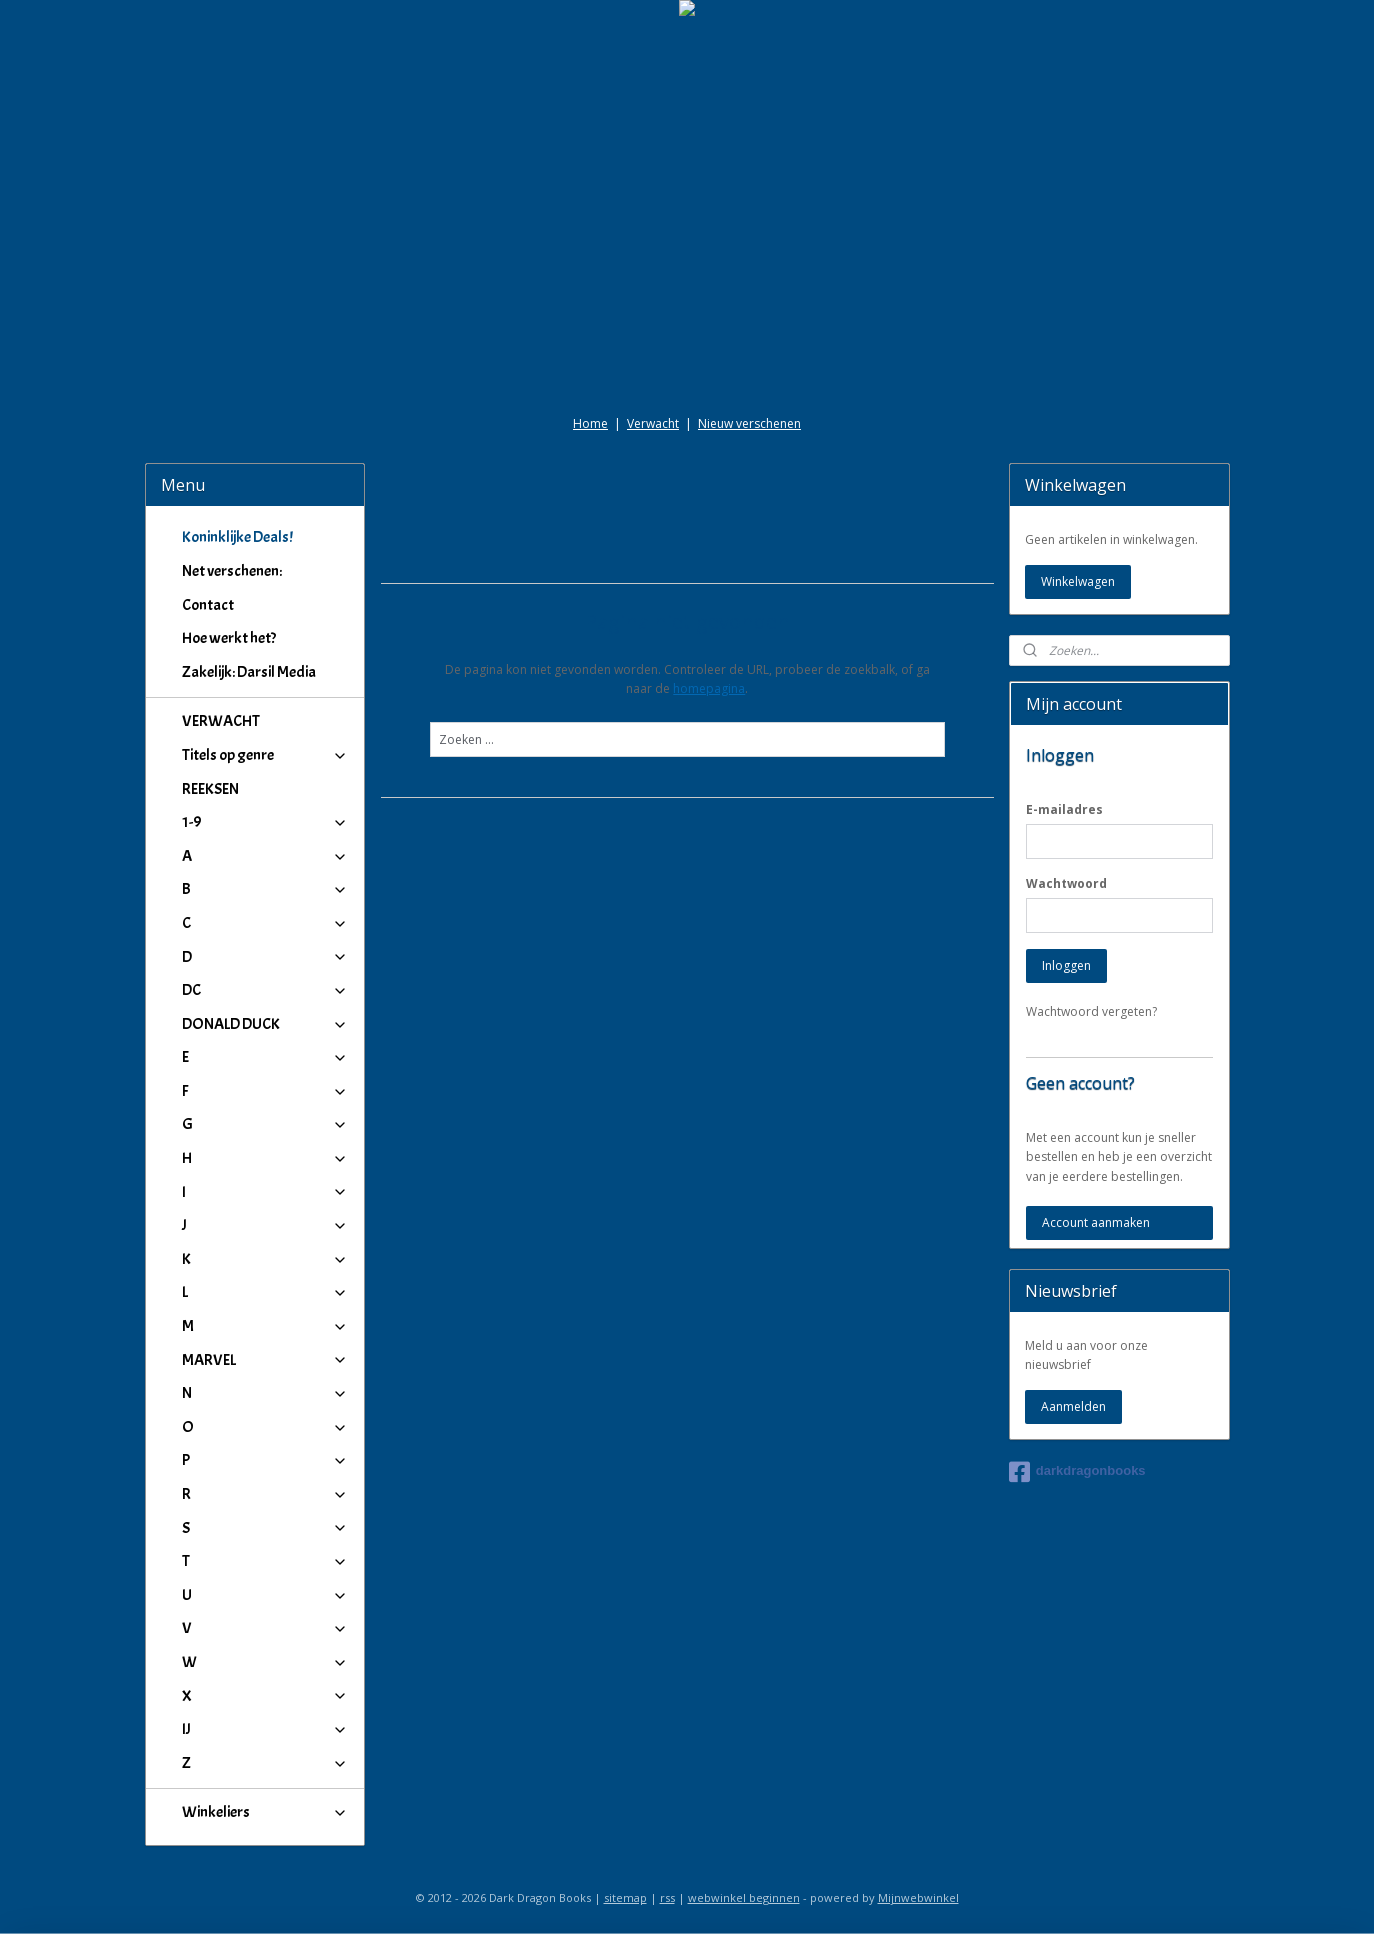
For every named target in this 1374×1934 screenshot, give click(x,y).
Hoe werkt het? (229, 638)
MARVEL (265, 1360)
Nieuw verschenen (749, 423)
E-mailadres (1064, 809)
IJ (265, 1729)
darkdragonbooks (1077, 1472)
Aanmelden (1073, 1406)
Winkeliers (265, 1812)
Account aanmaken (1096, 1222)
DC (265, 990)
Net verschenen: (232, 571)
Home (590, 423)
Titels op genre (265, 755)
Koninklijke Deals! (237, 537)
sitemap (625, 1897)
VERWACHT (221, 721)
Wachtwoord (1066, 883)
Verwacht (653, 423)
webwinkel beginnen (744, 1897)
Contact (208, 605)
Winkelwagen (1078, 581)
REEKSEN (210, 789)
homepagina (709, 688)
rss (667, 1897)
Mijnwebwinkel (918, 1897)
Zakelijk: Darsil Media (249, 672)
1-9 (265, 822)
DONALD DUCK (265, 1024)
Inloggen (1066, 965)
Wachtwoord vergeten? (1091, 1011)
